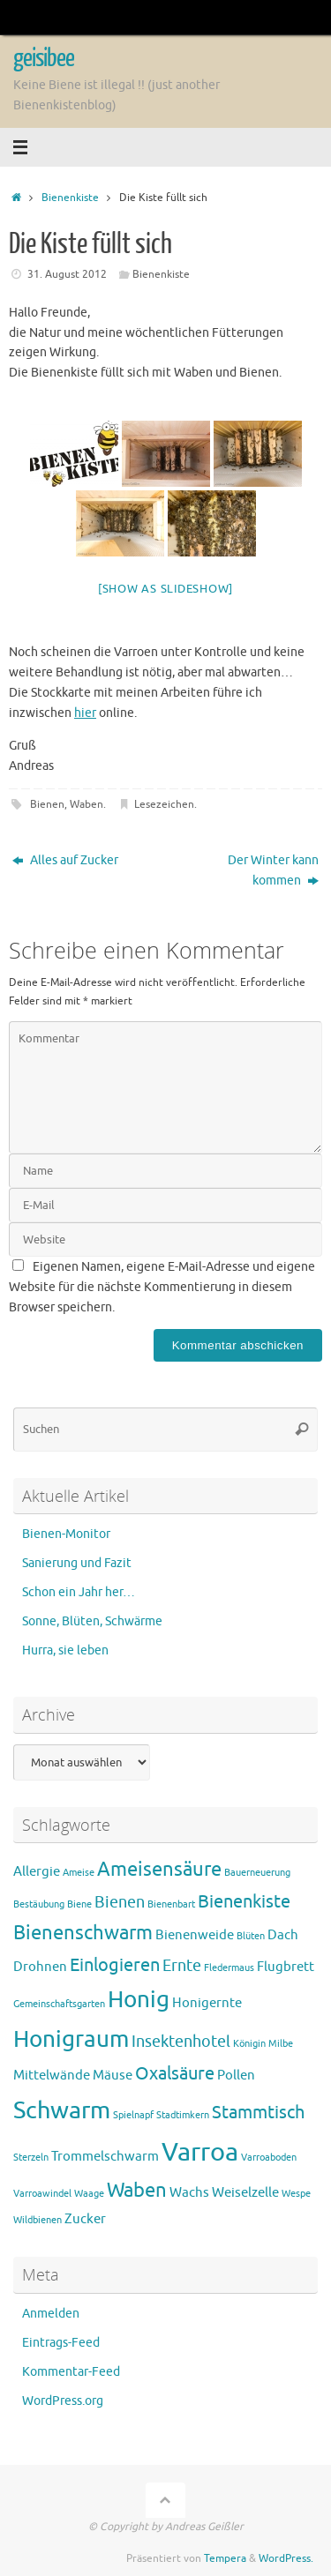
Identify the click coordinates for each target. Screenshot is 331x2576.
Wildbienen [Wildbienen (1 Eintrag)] (37, 2220)
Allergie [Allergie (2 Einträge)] (36, 1871)
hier (85, 713)
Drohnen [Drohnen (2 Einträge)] (40, 1967)
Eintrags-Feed (61, 2342)
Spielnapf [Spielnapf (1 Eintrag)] (133, 2115)
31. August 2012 (67, 274)
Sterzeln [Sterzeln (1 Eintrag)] (31, 2157)
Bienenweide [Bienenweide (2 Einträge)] (194, 1935)
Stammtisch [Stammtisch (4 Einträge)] (258, 2113)
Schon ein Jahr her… (78, 1592)
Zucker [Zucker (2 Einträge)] (85, 2219)
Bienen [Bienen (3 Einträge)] (119, 1902)
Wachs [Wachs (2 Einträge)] (189, 2192)
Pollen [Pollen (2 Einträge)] (236, 2075)
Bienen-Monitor (66, 1534)
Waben (86, 804)
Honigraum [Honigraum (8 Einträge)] (71, 2039)
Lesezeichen (164, 804)
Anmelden (50, 2313)
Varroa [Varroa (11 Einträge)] (200, 2152)
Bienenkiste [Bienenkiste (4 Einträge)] (244, 1902)
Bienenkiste (70, 197)
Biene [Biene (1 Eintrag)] (79, 1904)
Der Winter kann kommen (273, 870)
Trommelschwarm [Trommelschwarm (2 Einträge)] (105, 2156)
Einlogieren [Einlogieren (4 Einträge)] (115, 1965)
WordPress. (286, 2558)
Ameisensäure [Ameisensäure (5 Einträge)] (159, 1869)
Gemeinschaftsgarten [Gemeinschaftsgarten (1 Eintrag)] (59, 2004)
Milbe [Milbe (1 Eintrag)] (280, 2044)
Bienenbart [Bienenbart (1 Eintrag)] (171, 1904)
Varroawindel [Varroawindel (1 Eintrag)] (42, 2193)
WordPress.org (62, 2400)
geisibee (43, 58)
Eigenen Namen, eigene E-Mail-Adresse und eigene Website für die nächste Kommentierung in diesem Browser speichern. (162, 1287)
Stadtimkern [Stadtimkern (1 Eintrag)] (182, 2115)
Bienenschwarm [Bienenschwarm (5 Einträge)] (83, 1933)
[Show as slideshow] (165, 588)
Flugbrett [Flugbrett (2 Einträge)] (285, 1967)
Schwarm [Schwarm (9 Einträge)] (61, 2110)
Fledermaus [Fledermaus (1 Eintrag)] (229, 1968)
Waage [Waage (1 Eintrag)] (89, 2193)
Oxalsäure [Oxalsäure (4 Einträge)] (174, 2074)
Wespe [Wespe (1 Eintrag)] (296, 2193)
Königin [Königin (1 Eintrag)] (249, 2044)
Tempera (225, 2558)
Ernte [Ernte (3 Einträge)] (181, 1965)
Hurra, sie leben (65, 1650)
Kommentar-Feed (71, 2371)
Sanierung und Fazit (77, 1563)
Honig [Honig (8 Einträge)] (138, 1999)
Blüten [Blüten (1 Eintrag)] (251, 1936)
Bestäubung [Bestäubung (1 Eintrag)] (38, 1904)
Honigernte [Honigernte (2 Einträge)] (207, 2003)
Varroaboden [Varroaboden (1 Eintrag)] (269, 2157)
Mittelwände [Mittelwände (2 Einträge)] (51, 2075)
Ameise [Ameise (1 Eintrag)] (78, 1872)
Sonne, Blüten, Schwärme (92, 1621)
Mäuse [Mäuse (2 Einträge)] (112, 2075)
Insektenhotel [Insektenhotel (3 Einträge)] (181, 2041)
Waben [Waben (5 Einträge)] (137, 2190)
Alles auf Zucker (65, 860)
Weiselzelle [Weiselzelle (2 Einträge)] (245, 2192)
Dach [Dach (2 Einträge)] (282, 1935)
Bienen (47, 804)
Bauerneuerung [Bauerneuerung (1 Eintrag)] (257, 1872)
